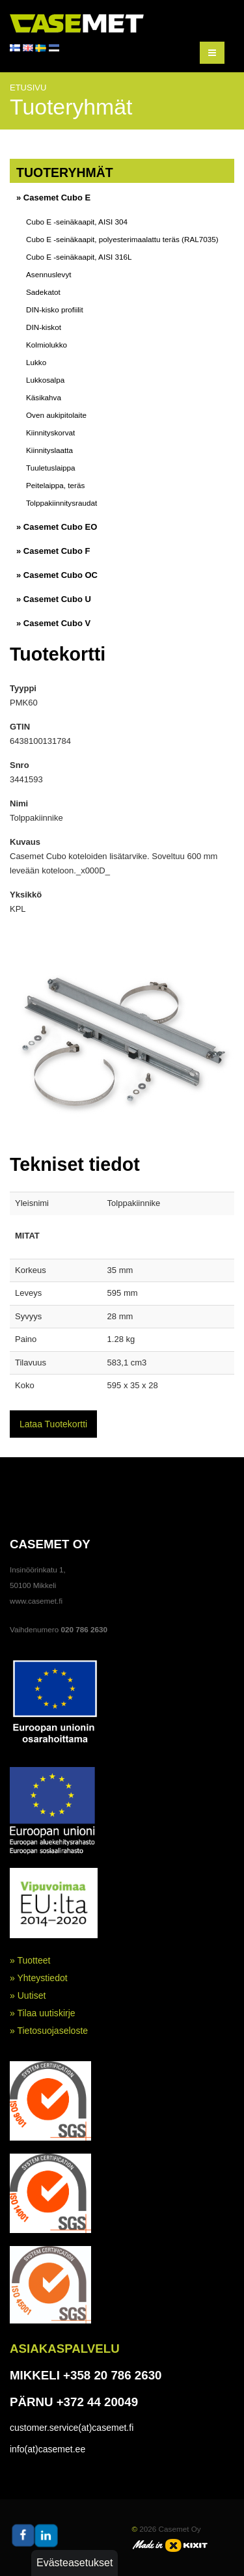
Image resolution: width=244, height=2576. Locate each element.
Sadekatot (43, 292)
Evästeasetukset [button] (74, 2562)
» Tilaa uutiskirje (42, 2013)
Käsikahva (43, 397)
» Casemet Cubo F (53, 551)
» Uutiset (28, 1995)
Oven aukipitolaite (56, 415)
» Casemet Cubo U (53, 599)
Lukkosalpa (45, 380)
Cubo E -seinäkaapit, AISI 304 (77, 221)
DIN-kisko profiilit (54, 309)
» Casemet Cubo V (53, 623)
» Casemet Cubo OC (57, 575)
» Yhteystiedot (39, 1978)
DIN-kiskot (43, 327)
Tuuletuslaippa (50, 467)
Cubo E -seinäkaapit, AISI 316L (78, 257)
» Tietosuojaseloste (49, 2030)
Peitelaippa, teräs (55, 485)
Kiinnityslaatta (49, 450)
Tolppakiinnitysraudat (61, 503)
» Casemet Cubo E (53, 197)
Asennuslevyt (49, 274)
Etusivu (28, 87)
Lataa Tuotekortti (53, 1424)
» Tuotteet (30, 1960)
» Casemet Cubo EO (56, 527)
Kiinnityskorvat (50, 432)
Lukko (36, 362)
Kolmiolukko (46, 344)
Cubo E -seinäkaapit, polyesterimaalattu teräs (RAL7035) (122, 239)
